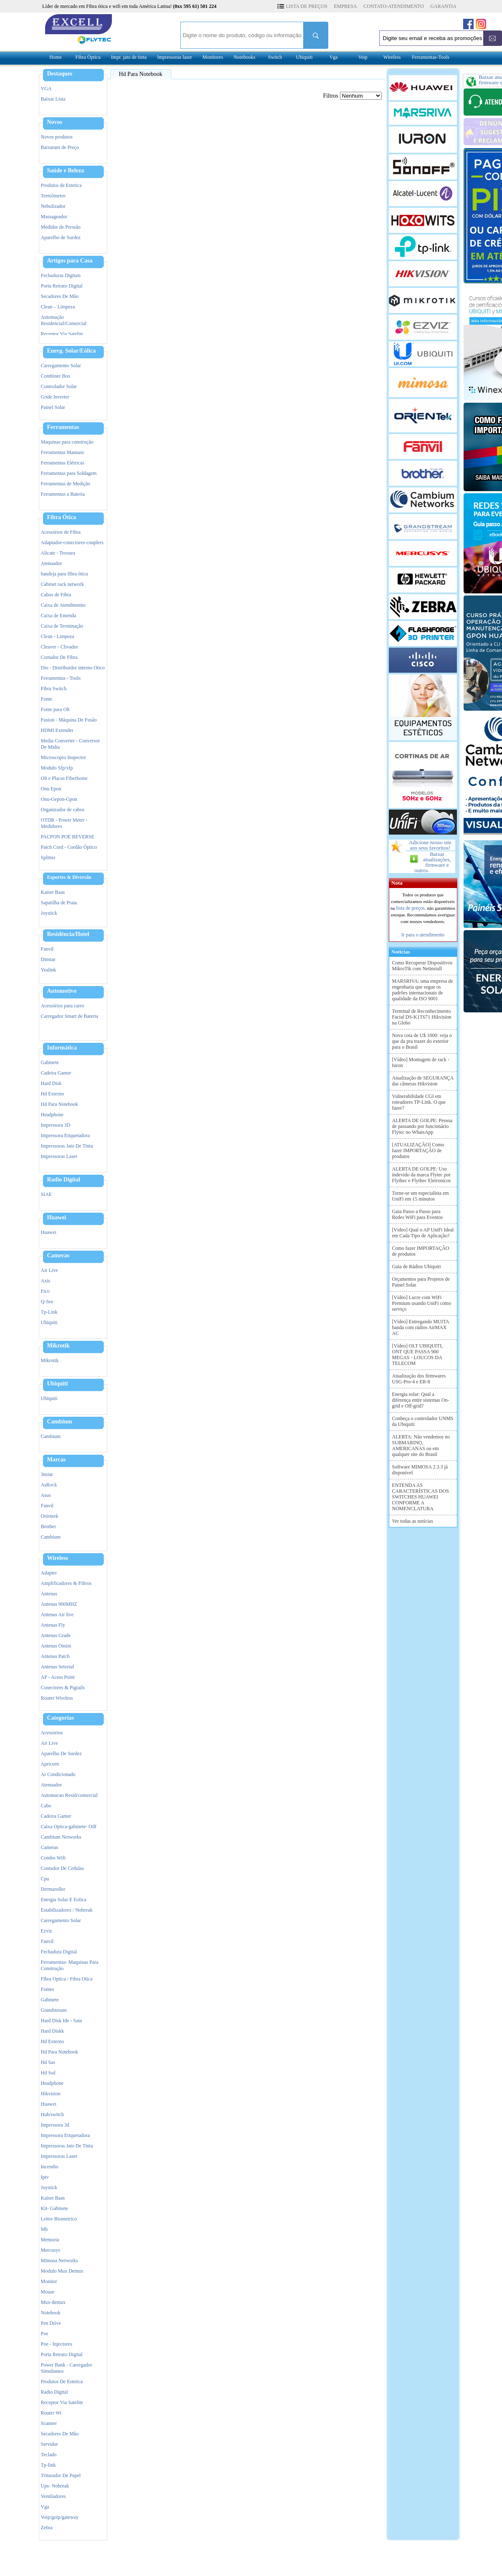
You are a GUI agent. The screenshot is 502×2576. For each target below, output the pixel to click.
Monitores (213, 57)
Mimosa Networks (59, 2260)
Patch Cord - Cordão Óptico (69, 847)
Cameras (58, 1256)
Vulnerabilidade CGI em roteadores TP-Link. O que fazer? (419, 1102)
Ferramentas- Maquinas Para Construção (70, 1965)
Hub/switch (52, 2114)
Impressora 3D (56, 1125)
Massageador (54, 217)
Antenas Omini (56, 1646)
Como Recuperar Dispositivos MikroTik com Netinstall (422, 965)
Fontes (47, 1989)
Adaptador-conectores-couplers (72, 542)
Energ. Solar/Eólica (71, 351)
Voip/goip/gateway (60, 2517)
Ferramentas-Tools (430, 57)
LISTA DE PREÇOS (306, 6)
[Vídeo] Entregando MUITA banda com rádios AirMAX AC (420, 1327)
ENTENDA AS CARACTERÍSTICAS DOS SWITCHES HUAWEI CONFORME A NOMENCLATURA (420, 1496)
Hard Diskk (52, 2031)
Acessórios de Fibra (61, 532)
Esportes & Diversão (69, 877)
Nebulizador (53, 206)
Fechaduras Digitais (61, 275)
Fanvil (47, 949)
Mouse (48, 2292)
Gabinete (50, 1062)
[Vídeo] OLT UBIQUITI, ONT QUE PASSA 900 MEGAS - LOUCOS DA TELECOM (417, 1354)
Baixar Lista (53, 99)
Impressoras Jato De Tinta (67, 1146)
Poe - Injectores (56, 2344)
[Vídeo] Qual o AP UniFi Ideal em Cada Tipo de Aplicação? (423, 1233)
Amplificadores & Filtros (66, 1583)
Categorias (60, 1718)
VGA (46, 88)
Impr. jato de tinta (129, 57)
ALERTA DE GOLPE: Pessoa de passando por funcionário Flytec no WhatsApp (422, 1126)
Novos (55, 122)
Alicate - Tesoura (58, 553)
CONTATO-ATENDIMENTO (393, 6)
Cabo (46, 1806)
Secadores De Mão (60, 296)
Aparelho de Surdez (61, 237)
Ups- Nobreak (55, 2486)
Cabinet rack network (62, 584)
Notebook (51, 2313)
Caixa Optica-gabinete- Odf (68, 1826)
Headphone (52, 1115)
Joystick (49, 913)
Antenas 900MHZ (59, 1604)
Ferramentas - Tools (61, 678)
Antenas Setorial (57, 1667)
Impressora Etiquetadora (65, 1135)
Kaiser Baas (53, 892)
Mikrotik (58, 1346)
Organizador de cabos (62, 809)
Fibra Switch (54, 688)
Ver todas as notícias (412, 1521)
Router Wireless (57, 1698)
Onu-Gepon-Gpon (59, 799)
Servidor (49, 2444)
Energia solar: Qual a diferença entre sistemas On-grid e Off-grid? (420, 1400)
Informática (62, 1048)
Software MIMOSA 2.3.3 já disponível (420, 1470)
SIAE (46, 1194)
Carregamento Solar (61, 365)
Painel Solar (53, 407)
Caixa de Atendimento (63, 605)
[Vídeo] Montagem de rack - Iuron (420, 1062)
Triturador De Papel (61, 2475)
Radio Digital (64, 1180)
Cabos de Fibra (56, 595)
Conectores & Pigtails (63, 1687)
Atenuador (51, 563)
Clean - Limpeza (57, 636)
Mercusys (51, 2250)
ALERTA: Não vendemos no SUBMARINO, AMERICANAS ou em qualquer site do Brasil (421, 1445)
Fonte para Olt (55, 709)
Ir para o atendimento (422, 935)
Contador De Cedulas (62, 1868)
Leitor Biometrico (59, 2219)
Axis (46, 1281)
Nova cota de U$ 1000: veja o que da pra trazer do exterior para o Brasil (422, 1041)
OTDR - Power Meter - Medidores (64, 823)
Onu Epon (51, 789)
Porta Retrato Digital (62, 286)
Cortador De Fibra (59, 657)
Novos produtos (57, 137)
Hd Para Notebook (59, 1104)
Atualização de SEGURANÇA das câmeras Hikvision (423, 1081)
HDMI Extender (57, 730)
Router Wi (51, 2413)
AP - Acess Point (58, 1677)
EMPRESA (345, 6)
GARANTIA (443, 6)
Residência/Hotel (68, 934)
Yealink (48, 970)
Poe (44, 2333)
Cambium (59, 1422)
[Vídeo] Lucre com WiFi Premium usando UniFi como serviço (421, 1303)
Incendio (49, 2167)
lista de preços (410, 908)
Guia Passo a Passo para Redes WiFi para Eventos (417, 1214)
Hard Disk (51, 1083)
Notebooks (244, 57)
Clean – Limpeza (58, 307)
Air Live (49, 1270)
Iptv (45, 2177)
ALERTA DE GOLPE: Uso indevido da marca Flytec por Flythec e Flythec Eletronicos (421, 1174)
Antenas (49, 1594)
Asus (46, 1495)
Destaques (60, 74)
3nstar (47, 1474)
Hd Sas (48, 2062)
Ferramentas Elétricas (62, 463)
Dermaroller (53, 1889)
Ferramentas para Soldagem (69, 473)
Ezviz (46, 1931)
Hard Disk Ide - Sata (61, 2020)
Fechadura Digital (59, 1952)
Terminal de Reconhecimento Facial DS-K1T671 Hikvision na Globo (421, 1017)
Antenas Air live (57, 1614)
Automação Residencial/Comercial (63, 320)
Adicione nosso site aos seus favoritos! (430, 845)
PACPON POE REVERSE (67, 837)
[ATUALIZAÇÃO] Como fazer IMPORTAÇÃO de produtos (418, 1150)
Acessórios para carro (62, 1006)
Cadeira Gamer (56, 1073)
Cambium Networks (61, 1837)
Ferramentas (63, 427)
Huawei (56, 1218)
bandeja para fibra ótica (64, 574)
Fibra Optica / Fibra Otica (67, 1979)
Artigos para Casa (70, 261)
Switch (275, 57)
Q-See (47, 1301)
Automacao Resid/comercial (69, 1795)
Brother (48, 1526)
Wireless (392, 57)
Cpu (45, 1879)
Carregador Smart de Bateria (70, 1016)
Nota (396, 883)
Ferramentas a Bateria (63, 494)
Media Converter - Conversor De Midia (70, 744)
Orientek (49, 1516)
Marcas (56, 1460)
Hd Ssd (48, 2073)
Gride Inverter (55, 397)
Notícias (399, 952)
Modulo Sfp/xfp (57, 768)
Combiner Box (56, 376)
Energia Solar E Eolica (63, 1899)
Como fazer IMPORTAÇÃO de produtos (420, 1251)
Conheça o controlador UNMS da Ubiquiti (423, 1421)
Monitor (49, 2281)
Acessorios (52, 1733)
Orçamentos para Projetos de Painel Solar (421, 1282)
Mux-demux (53, 2302)
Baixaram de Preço (60, 147)
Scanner (49, 2423)
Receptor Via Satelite (62, 334)
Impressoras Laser (59, 1156)
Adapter (49, 1573)
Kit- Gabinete (54, 2208)
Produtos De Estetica (62, 2381)
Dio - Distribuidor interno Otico (73, 668)
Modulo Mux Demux (62, 2271)
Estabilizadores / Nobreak (67, 1910)
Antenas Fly (53, 1625)
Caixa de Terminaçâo (62, 626)
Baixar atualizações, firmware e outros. (432, 862)
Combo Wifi (53, 1858)
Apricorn (50, 1764)
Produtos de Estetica (61, 185)
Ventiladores (53, 2496)
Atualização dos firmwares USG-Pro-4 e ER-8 (419, 1379)
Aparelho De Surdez (61, 1753)
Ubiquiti (304, 57)
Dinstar (48, 959)
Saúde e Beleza (65, 171)
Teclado (49, 2454)
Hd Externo (52, 1094)
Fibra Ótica (61, 517)
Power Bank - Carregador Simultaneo (66, 2368)
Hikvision (51, 2094)
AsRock (49, 1485)
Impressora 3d (55, 2125)
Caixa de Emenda (58, 615)
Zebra (47, 2528)
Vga (334, 57)
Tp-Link (49, 1312)
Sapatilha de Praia (59, 903)
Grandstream (54, 2010)
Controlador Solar (59, 386)
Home (55, 57)
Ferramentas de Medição (66, 484)
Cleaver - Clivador (59, 647)
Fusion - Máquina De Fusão (69, 720)
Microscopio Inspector (63, 757)
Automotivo (62, 991)
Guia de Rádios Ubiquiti (416, 1266)
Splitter (48, 857)
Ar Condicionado (58, 1774)
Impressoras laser (174, 57)
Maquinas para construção (67, 442)
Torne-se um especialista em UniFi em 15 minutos (420, 1196)
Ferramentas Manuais (62, 452)
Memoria (50, 2240)
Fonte (46, 699)
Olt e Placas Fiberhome (64, 778)
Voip (362, 57)
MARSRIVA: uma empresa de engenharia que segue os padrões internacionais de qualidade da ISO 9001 (422, 990)
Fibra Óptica (88, 57)
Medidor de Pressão (61, 227)
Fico (45, 1291)
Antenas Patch (55, 1656)
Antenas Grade (56, 1635)
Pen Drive (51, 2323)
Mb (44, 2229)
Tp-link (48, 2465)
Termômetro (53, 196)
